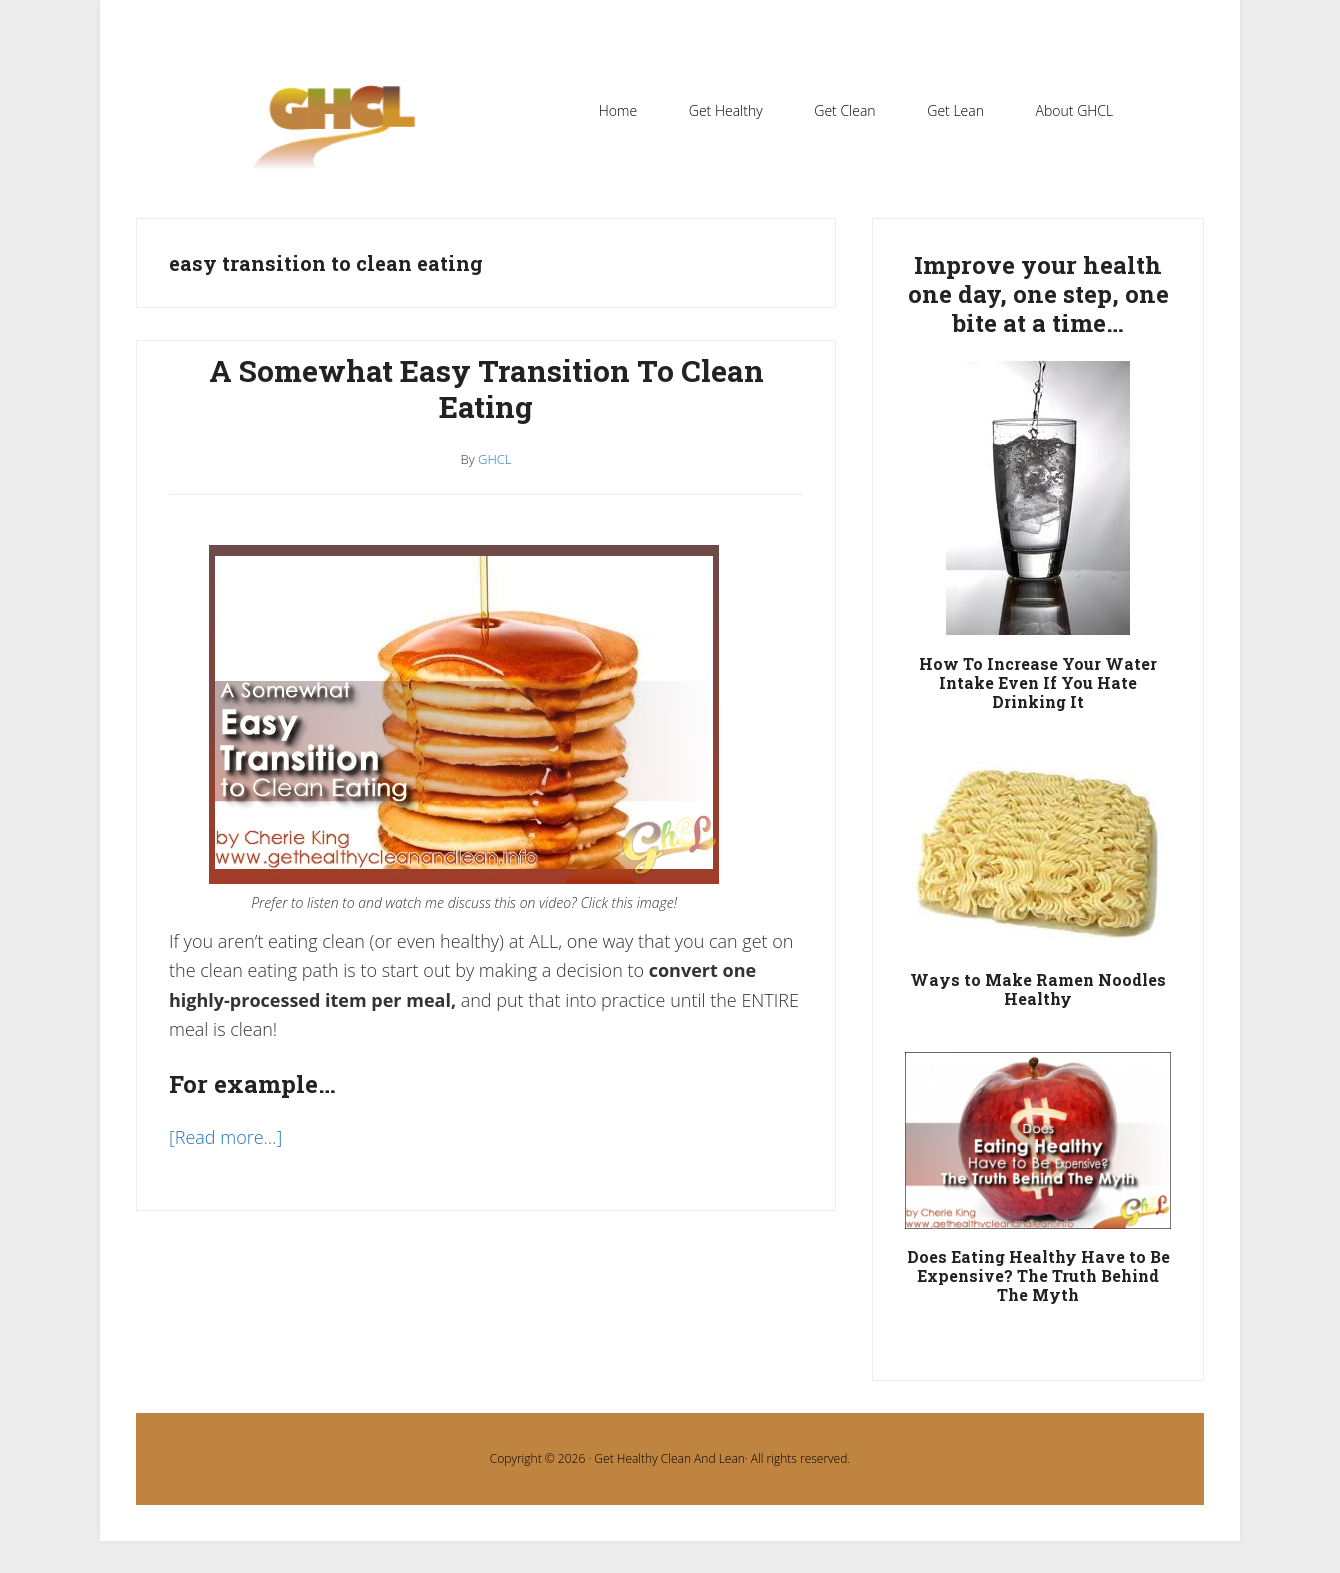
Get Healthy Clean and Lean (344, 139)
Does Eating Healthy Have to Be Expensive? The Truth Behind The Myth (1038, 1275)
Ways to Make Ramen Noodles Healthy (1038, 989)
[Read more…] (225, 1137)
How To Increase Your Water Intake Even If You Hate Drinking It (1038, 682)
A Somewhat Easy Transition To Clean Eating (486, 388)
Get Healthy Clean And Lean (669, 1458)
